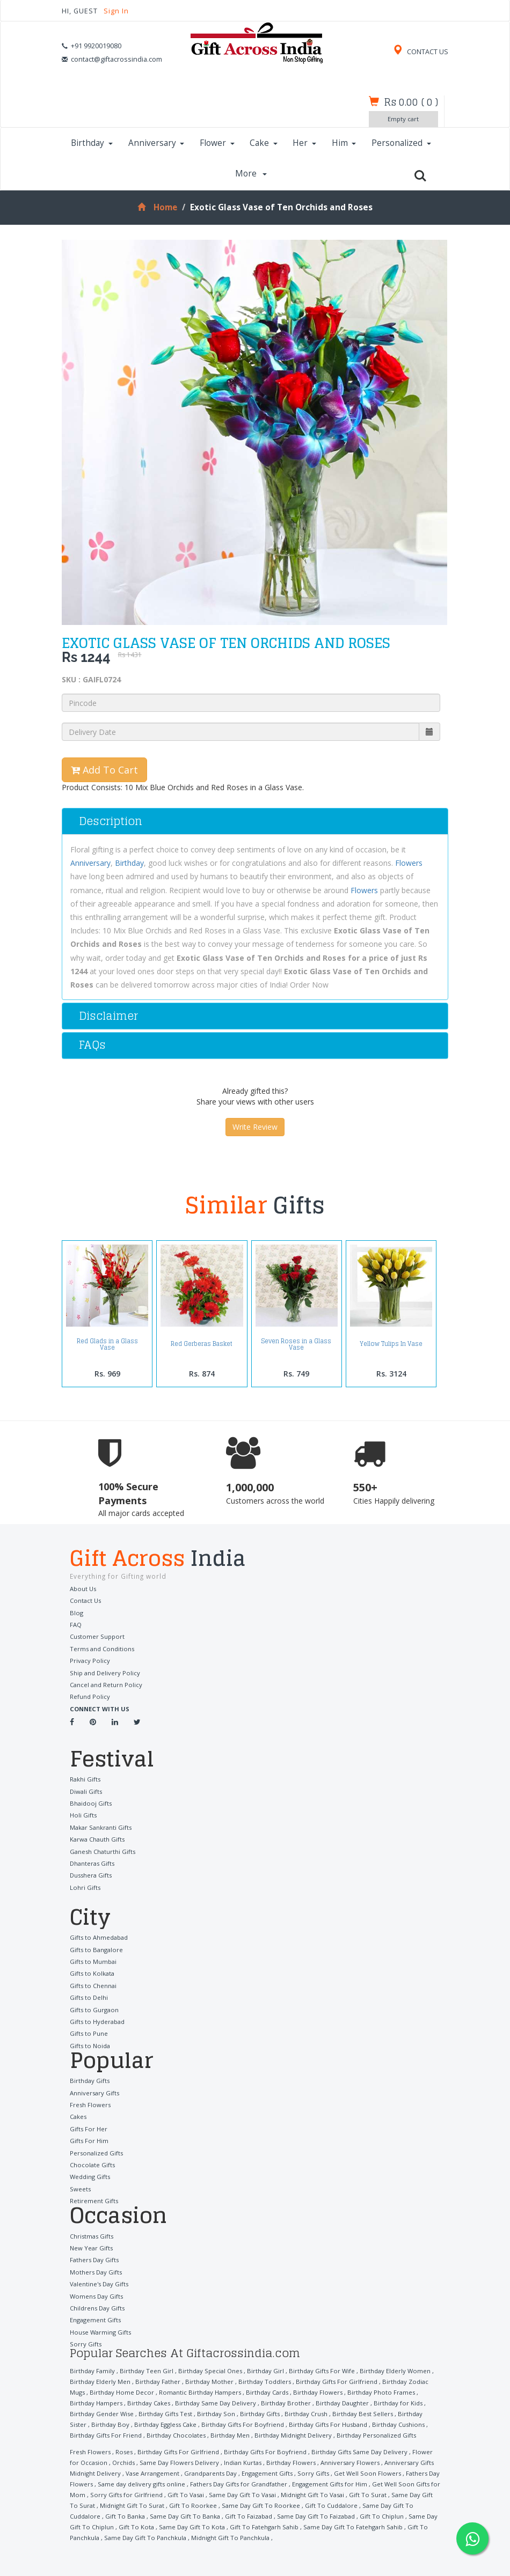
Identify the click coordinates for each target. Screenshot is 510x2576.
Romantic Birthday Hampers (200, 2392)
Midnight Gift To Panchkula (230, 2537)
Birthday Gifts (90, 2081)
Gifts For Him (89, 2141)
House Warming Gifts (100, 2332)
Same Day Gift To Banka (185, 2516)
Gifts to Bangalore (96, 1949)
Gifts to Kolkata (92, 1973)
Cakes (78, 2117)
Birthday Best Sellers (362, 2413)
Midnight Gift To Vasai (312, 2494)
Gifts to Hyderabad (97, 2022)
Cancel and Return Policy (106, 1685)
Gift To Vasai (185, 2494)
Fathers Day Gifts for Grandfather (238, 2483)
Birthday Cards (267, 2392)
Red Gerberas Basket (201, 1343)
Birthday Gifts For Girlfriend (336, 2381)
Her (304, 143)
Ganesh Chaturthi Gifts (102, 1851)
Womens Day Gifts (96, 2296)
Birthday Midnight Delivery (293, 2435)
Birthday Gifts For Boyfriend (242, 2424)
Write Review (255, 1127)
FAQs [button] (92, 1045)
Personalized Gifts (96, 2152)
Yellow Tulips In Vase (391, 1343)
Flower (217, 143)
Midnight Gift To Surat (132, 2505)
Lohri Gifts (85, 1887)
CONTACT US (420, 51)
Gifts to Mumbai (93, 1961)
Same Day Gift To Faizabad (316, 2516)
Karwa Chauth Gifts (97, 1839)
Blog (76, 1613)
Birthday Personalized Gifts (376, 2435)
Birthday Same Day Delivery (215, 2402)
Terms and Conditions (102, 1649)
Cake (264, 143)
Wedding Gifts (90, 2177)
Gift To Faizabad (248, 2516)
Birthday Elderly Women (395, 2370)
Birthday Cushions (398, 2424)
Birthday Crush (306, 2413)
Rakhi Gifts (85, 1779)
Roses (124, 2451)
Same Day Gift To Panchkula (145, 2537)
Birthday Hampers (96, 2402)
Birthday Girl (265, 2370)
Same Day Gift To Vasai (242, 2494)
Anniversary (156, 143)
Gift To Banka (125, 2516)
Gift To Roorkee (193, 2505)
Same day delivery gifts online (141, 2483)
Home (157, 207)
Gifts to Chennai (93, 1986)
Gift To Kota (136, 2526)
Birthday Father (157, 2381)
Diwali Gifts (86, 1791)
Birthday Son (216, 2413)
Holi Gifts (83, 1815)
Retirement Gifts (94, 2201)
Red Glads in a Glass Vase (107, 1344)
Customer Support (97, 1636)
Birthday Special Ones (210, 2370)
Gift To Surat (368, 2494)
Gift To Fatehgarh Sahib (264, 2526)
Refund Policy (90, 1696)
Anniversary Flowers (350, 2462)
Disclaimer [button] (108, 1016)
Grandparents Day (210, 2473)
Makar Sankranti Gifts (101, 1827)
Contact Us (85, 1600)
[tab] (255, 821)
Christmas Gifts (91, 2236)
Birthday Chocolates (176, 2435)
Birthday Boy (110, 2424)
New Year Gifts (91, 2248)
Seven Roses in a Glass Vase (296, 1344)
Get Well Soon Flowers (367, 2473)
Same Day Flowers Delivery (179, 2462)
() (411, 102)
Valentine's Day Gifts (99, 2284)
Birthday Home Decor (122, 2392)
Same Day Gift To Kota (192, 2526)
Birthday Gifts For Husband (328, 2424)
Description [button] (110, 821)
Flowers (408, 863)
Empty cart (403, 119)
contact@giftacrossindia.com (116, 59)
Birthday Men (230, 2435)
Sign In (116, 11)
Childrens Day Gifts (97, 2307)
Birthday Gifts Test (165, 2413)
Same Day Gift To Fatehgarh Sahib (353, 2526)
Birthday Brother (286, 2402)
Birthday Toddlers (264, 2381)
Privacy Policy (90, 1661)
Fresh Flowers (90, 2105)
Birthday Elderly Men (100, 2381)
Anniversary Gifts (94, 2092)
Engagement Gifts (95, 2320)
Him (344, 143)
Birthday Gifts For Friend (106, 2435)
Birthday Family (92, 2370)
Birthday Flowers (318, 2392)
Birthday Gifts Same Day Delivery (359, 2451)
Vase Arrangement (152, 2473)
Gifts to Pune (89, 2033)
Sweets (80, 2188)
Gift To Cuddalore (331, 2505)
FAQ (76, 1625)
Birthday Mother (209, 2381)
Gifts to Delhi (89, 1997)
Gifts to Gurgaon (94, 2009)
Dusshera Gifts (91, 1875)
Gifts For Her (88, 2128)
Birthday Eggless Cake (165, 2424)
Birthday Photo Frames (381, 2392)
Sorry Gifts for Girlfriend (126, 2494)
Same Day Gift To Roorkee (261, 2505)
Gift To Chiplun (382, 2516)
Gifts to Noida (90, 2045)
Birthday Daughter (342, 2402)
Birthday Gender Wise (102, 2413)
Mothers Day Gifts (96, 2272)
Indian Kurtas (242, 2462)
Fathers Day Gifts (94, 2260)
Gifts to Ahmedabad (99, 1937)
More (251, 173)
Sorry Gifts (85, 2344)
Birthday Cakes (148, 2402)
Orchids (123, 2462)
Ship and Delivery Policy (105, 1673)
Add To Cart (104, 769)
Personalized (401, 143)
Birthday (92, 143)
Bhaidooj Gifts (91, 1803)
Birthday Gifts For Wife (322, 2370)
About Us (83, 1589)
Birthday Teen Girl (146, 2370)
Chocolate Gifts (92, 2165)
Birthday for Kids (398, 2402)
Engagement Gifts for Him (329, 2483)
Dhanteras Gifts (92, 1863)
